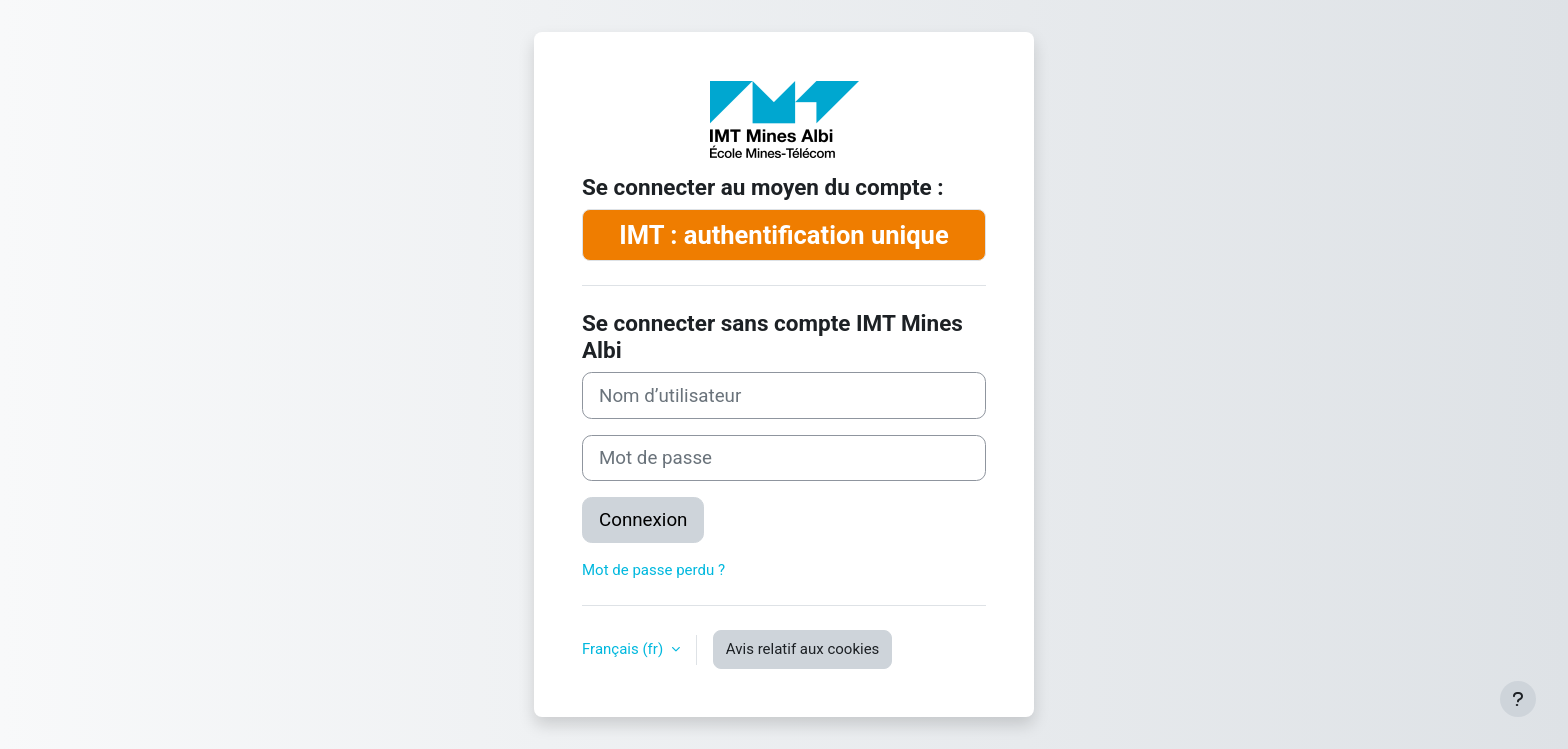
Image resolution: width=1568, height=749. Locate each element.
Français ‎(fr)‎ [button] (624, 649)
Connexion (643, 520)
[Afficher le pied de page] (1518, 699)
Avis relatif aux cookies (803, 649)
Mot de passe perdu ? (653, 570)
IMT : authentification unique (783, 235)
